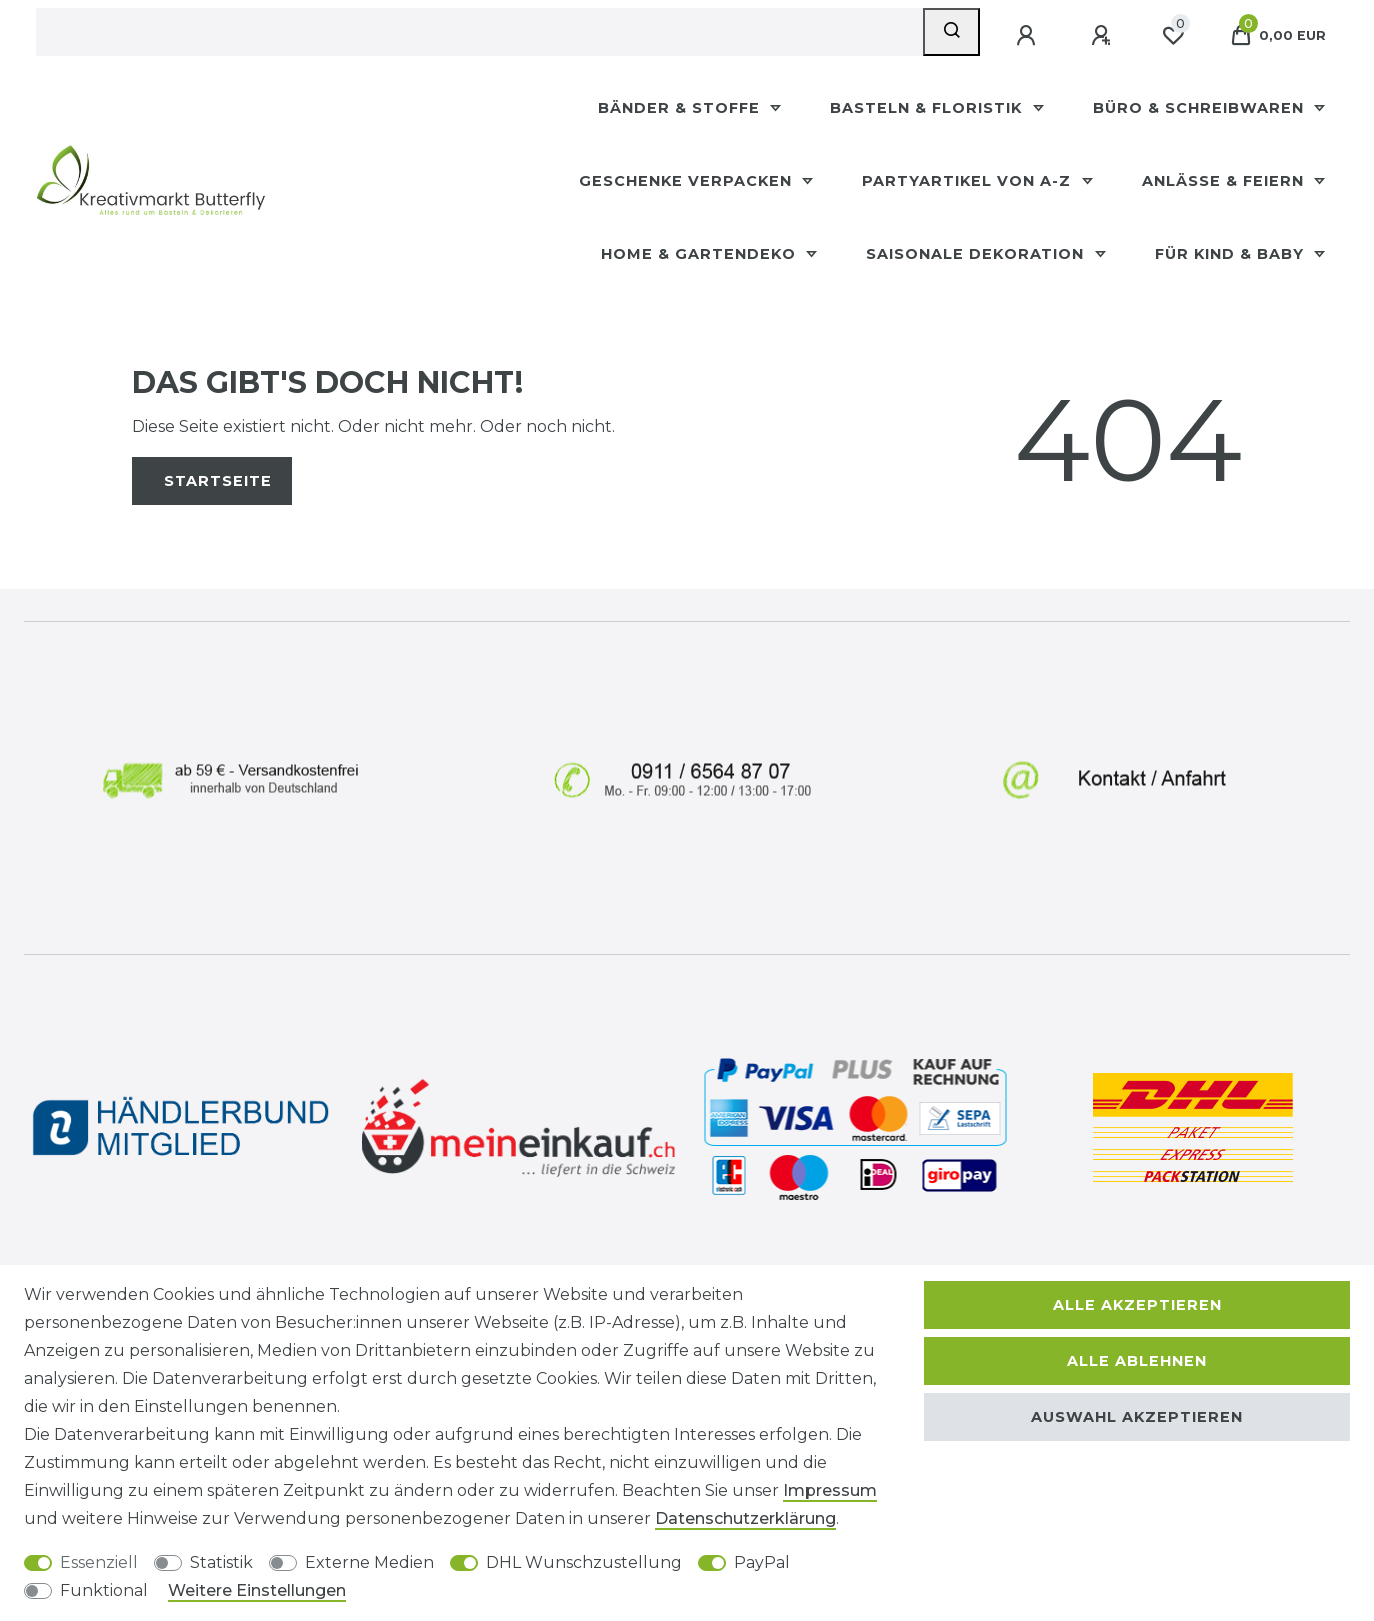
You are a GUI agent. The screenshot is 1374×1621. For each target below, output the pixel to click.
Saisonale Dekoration (977, 254)
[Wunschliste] (1173, 36)
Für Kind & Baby (1232, 254)
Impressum (830, 1490)
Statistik (221, 1562)
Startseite (218, 481)
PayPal (762, 1562)
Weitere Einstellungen (257, 1590)
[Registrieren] (1103, 36)
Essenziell (99, 1562)
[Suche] (951, 32)
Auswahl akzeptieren (1137, 1417)
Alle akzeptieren (1137, 1305)
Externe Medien (369, 1562)
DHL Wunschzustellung (584, 1562)
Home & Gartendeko (701, 254)
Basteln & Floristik (928, 108)
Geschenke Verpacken (688, 181)
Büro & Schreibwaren (1201, 108)
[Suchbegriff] (479, 32)
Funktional (104, 1590)
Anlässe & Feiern (1225, 181)
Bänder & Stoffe (681, 108)
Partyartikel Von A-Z (969, 181)
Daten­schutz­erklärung (745, 1518)
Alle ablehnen (1137, 1361)
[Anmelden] (1028, 36)
